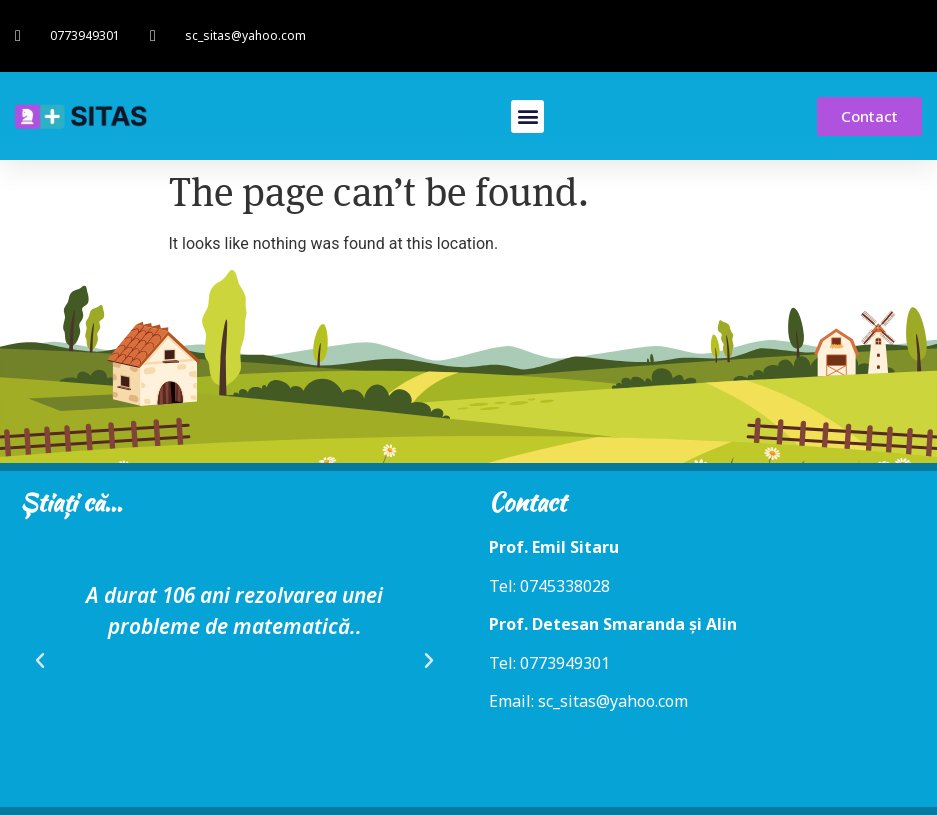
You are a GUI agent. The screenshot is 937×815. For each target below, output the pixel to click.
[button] (527, 116)
